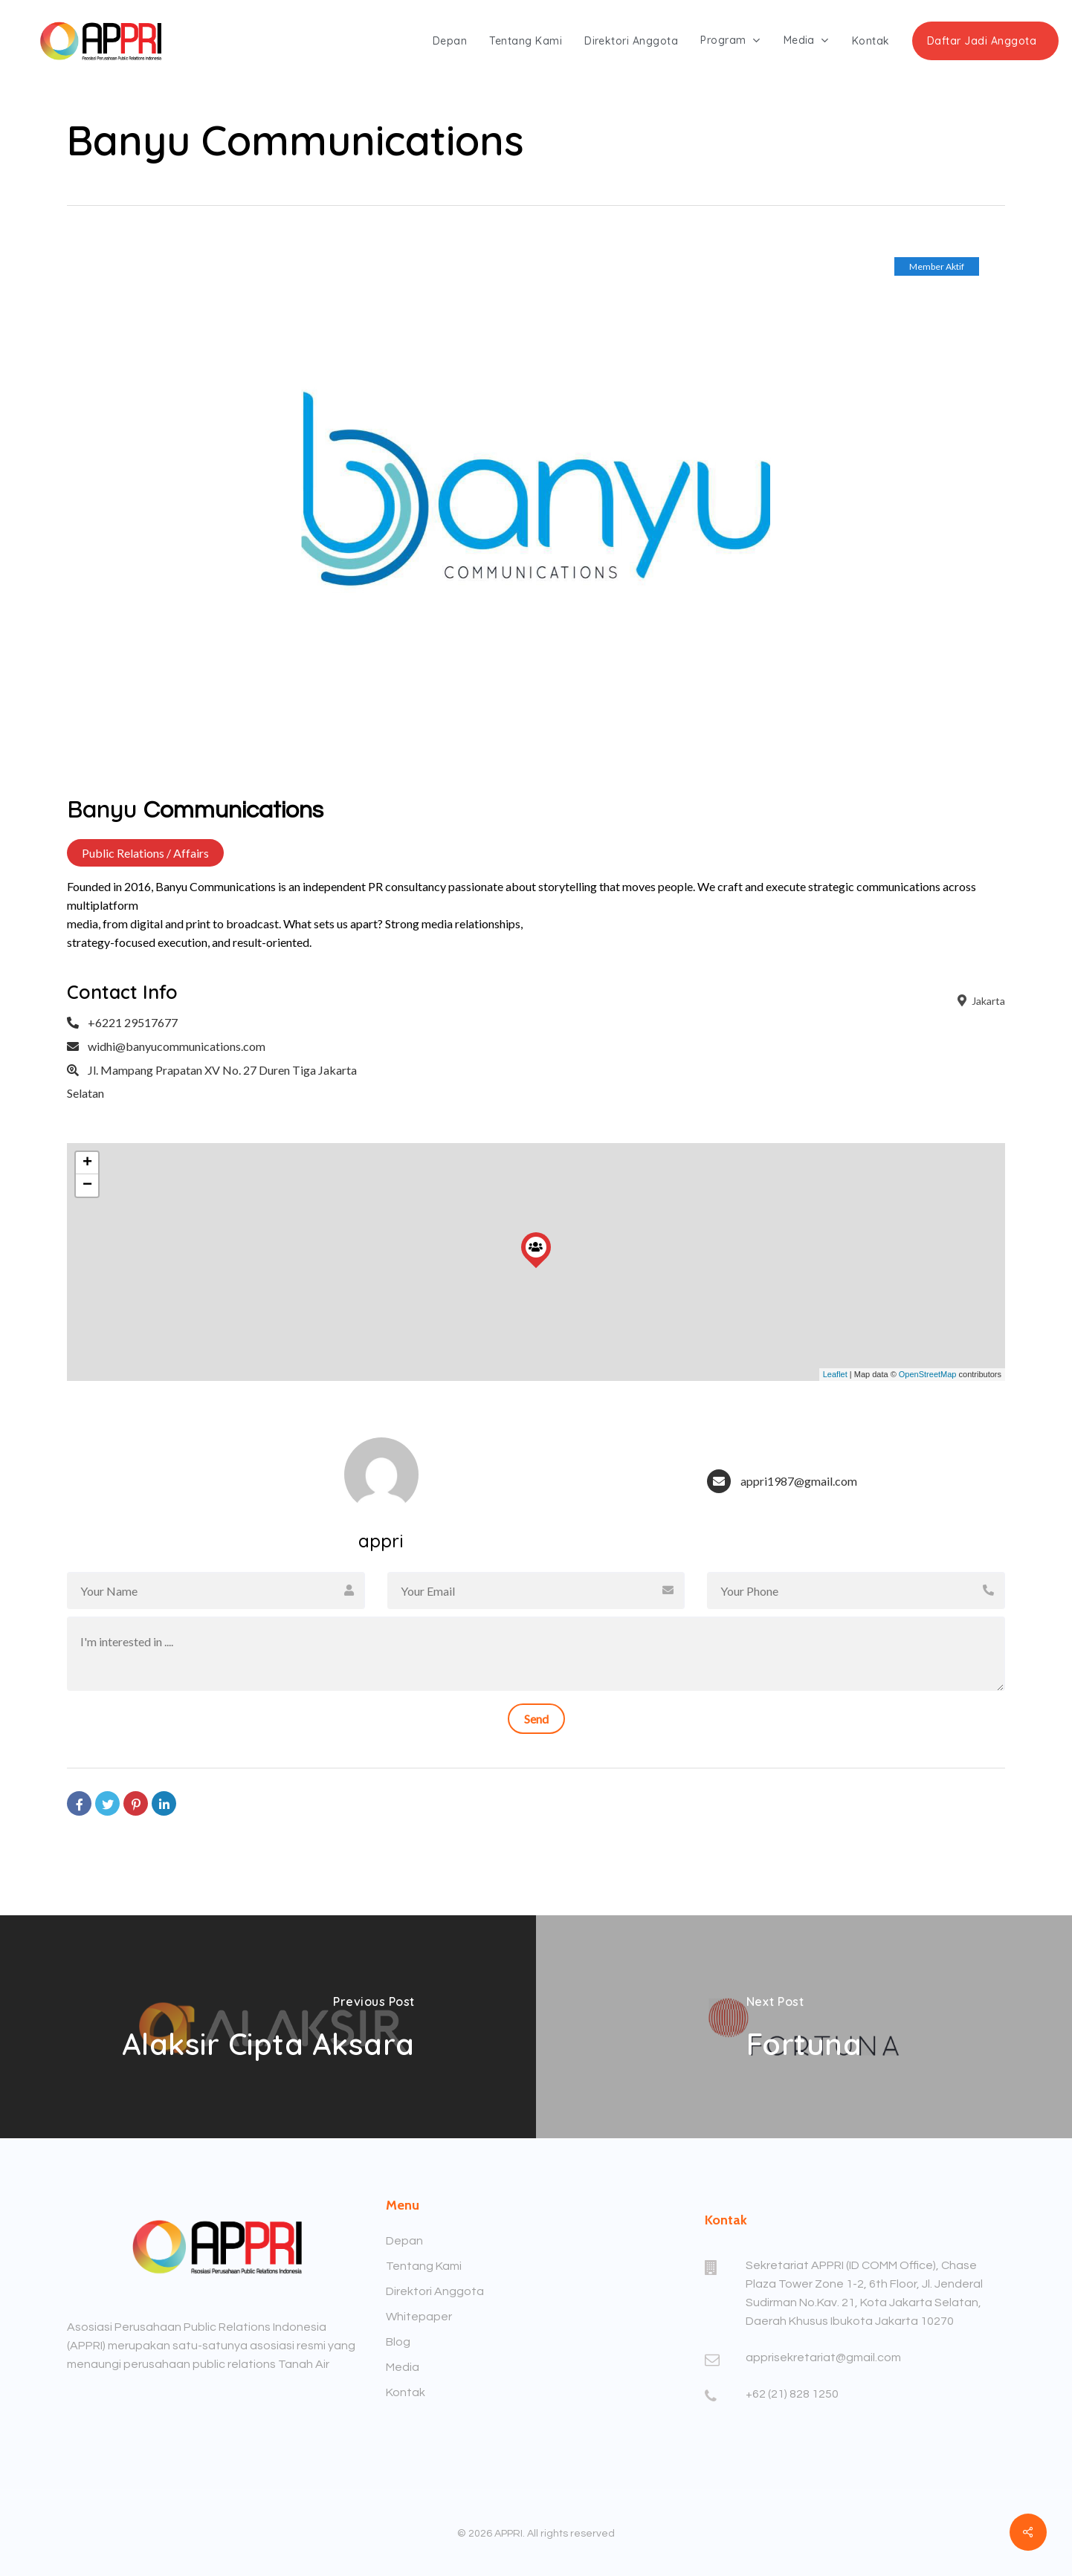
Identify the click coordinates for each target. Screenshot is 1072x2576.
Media (402, 2367)
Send (536, 1719)
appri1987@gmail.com (798, 1481)
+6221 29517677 (133, 1022)
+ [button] (87, 1163)
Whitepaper (419, 2317)
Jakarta (980, 1000)
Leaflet (835, 1374)
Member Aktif (936, 266)
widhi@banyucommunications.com (176, 1046)
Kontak (405, 2392)
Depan (404, 2241)
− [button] (87, 1185)
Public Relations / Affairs (145, 853)
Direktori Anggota (435, 2291)
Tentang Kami (424, 2266)
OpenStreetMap (928, 1374)
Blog (398, 2342)
